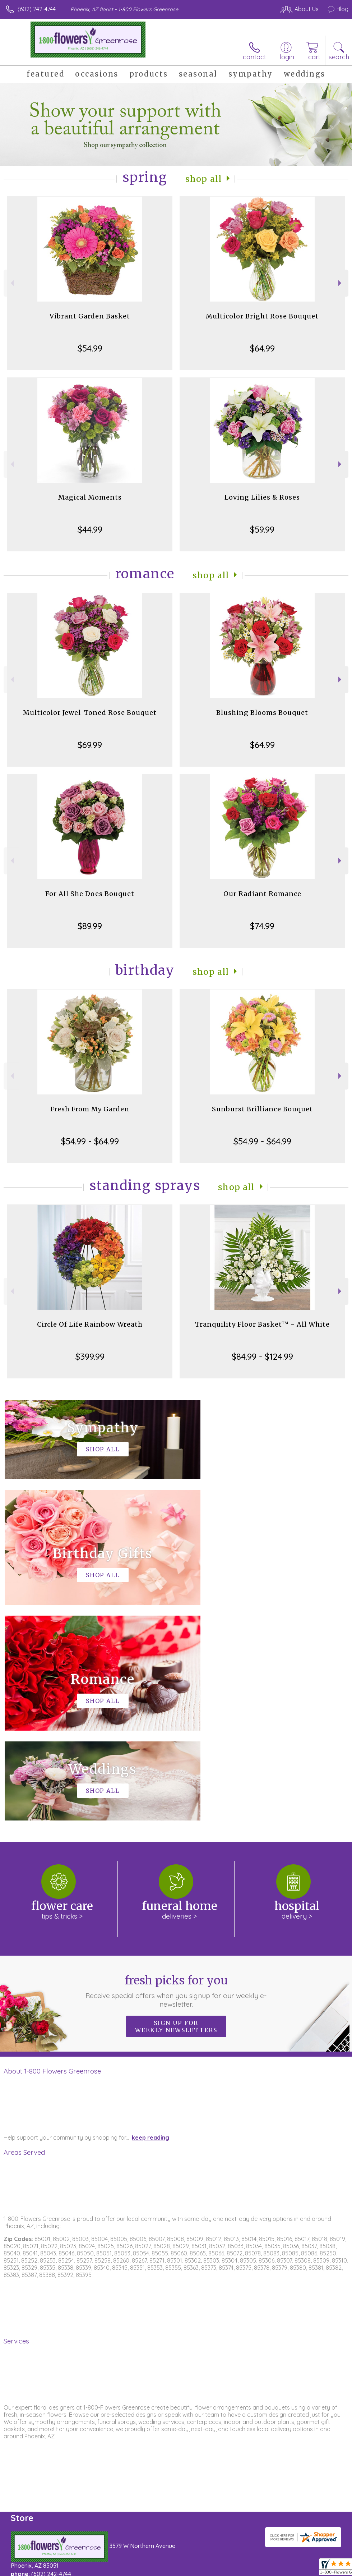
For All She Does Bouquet (89, 894)
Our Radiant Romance (262, 894)
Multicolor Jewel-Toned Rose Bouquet (90, 712)
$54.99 (90, 348)
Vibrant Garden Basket (90, 316)
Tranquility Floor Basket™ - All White (262, 1324)
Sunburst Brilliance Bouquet (262, 1109)
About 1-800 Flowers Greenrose (52, 1855)
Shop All (203, 178)
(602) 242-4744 (37, 9)
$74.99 (262, 925)
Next (340, 283)
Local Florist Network (278, 2568)
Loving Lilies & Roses (262, 497)
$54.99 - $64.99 (90, 1141)
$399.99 (90, 1356)
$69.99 (90, 744)
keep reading (150, 1921)
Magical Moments (90, 497)
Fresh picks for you (176, 1775)
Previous (11, 283)
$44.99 (90, 529)
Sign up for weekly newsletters (176, 1811)
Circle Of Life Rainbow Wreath (90, 1324)
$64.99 (262, 348)
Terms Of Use (184, 2568)
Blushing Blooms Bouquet (262, 712)
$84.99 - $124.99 (262, 1356)
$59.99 (262, 529)
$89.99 (90, 925)
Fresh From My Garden (89, 1109)
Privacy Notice (226, 2568)
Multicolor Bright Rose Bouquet (262, 316)
